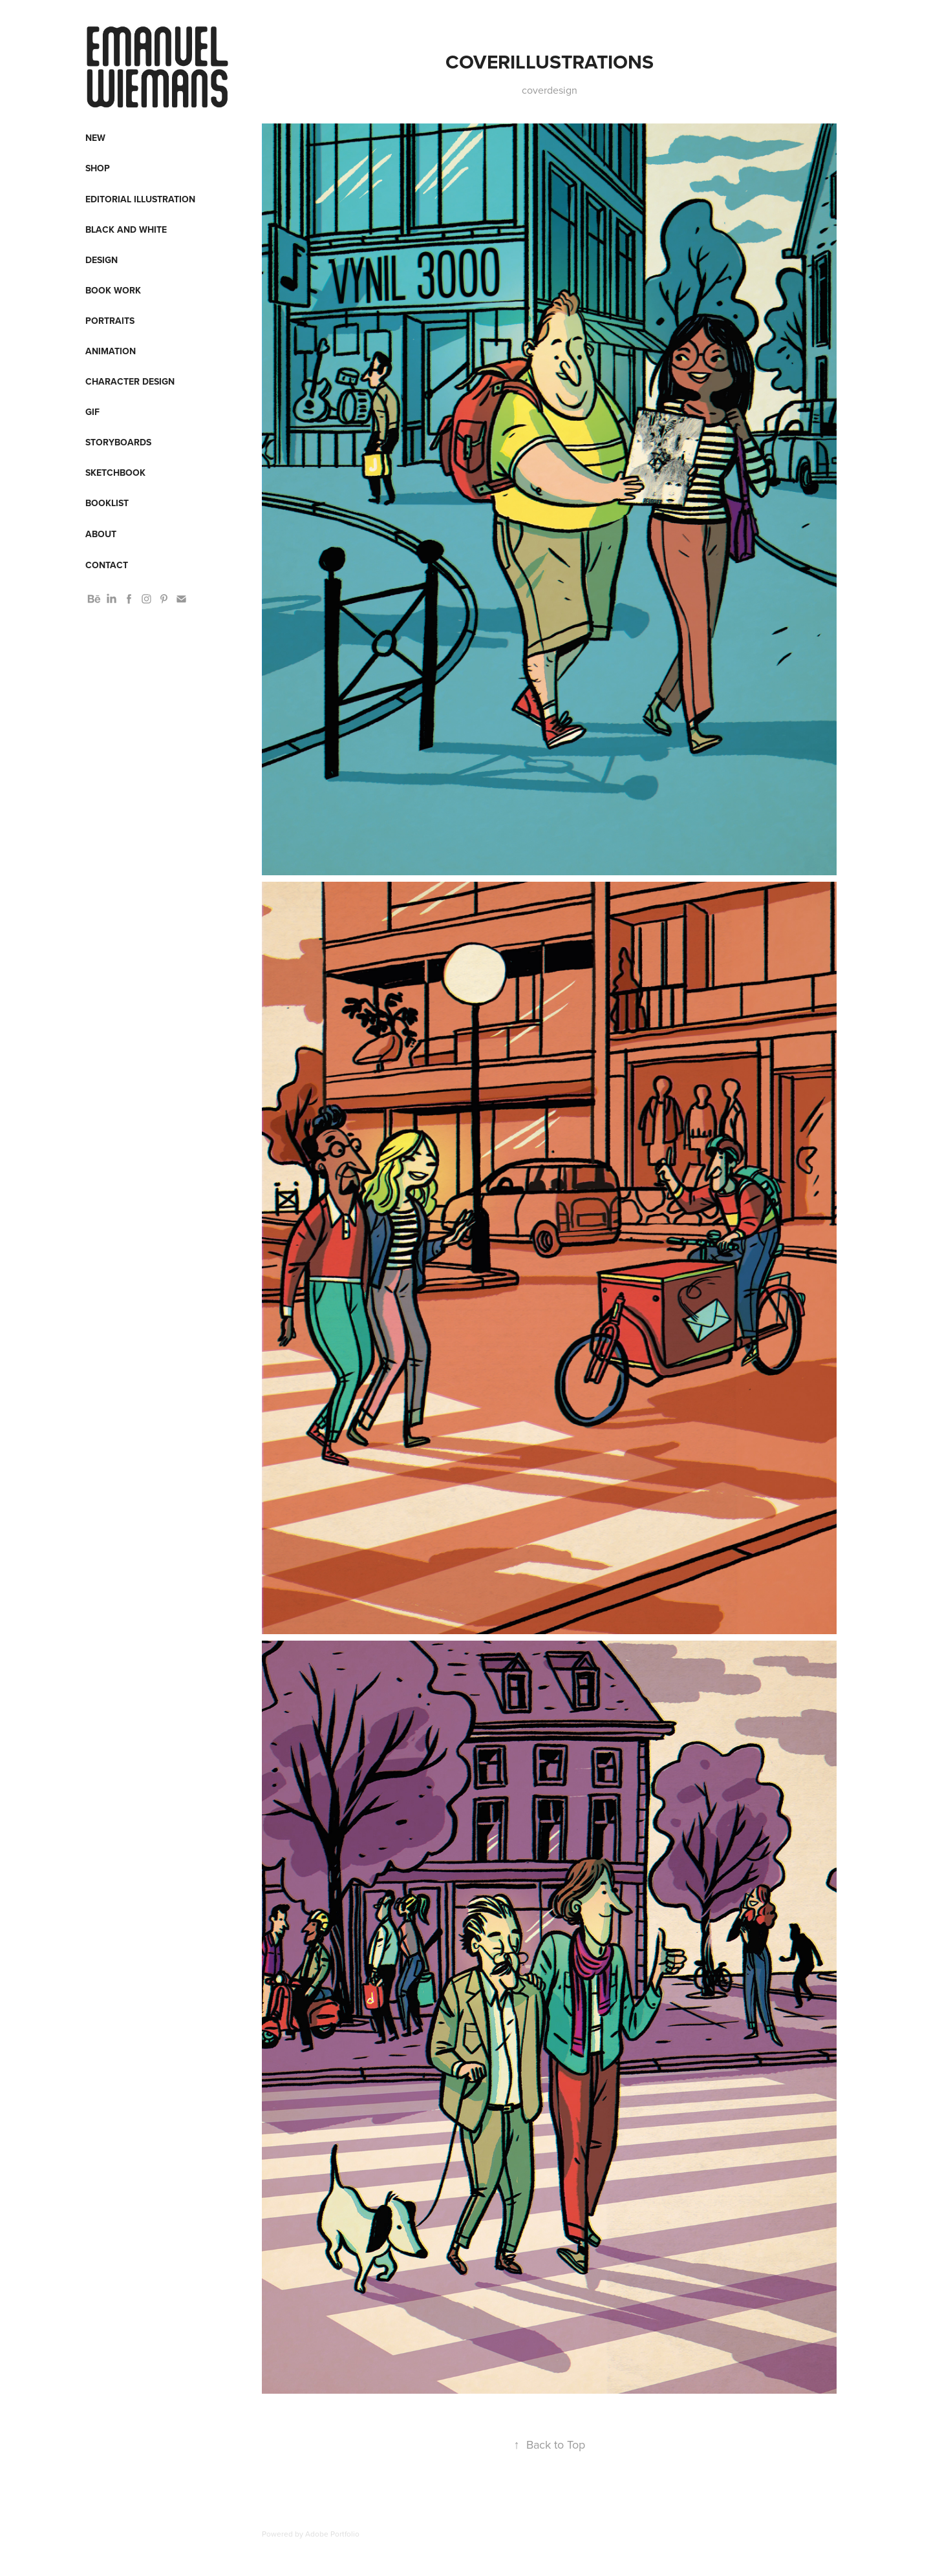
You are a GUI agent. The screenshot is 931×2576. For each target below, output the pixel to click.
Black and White (126, 229)
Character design (130, 381)
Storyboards (118, 442)
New (95, 137)
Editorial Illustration (140, 199)
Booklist (107, 502)
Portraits (109, 320)
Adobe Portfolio (332, 2533)
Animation (110, 351)
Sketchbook (115, 472)
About (100, 533)
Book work (113, 290)
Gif (92, 411)
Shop (97, 168)
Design (101, 259)
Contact (106, 565)
